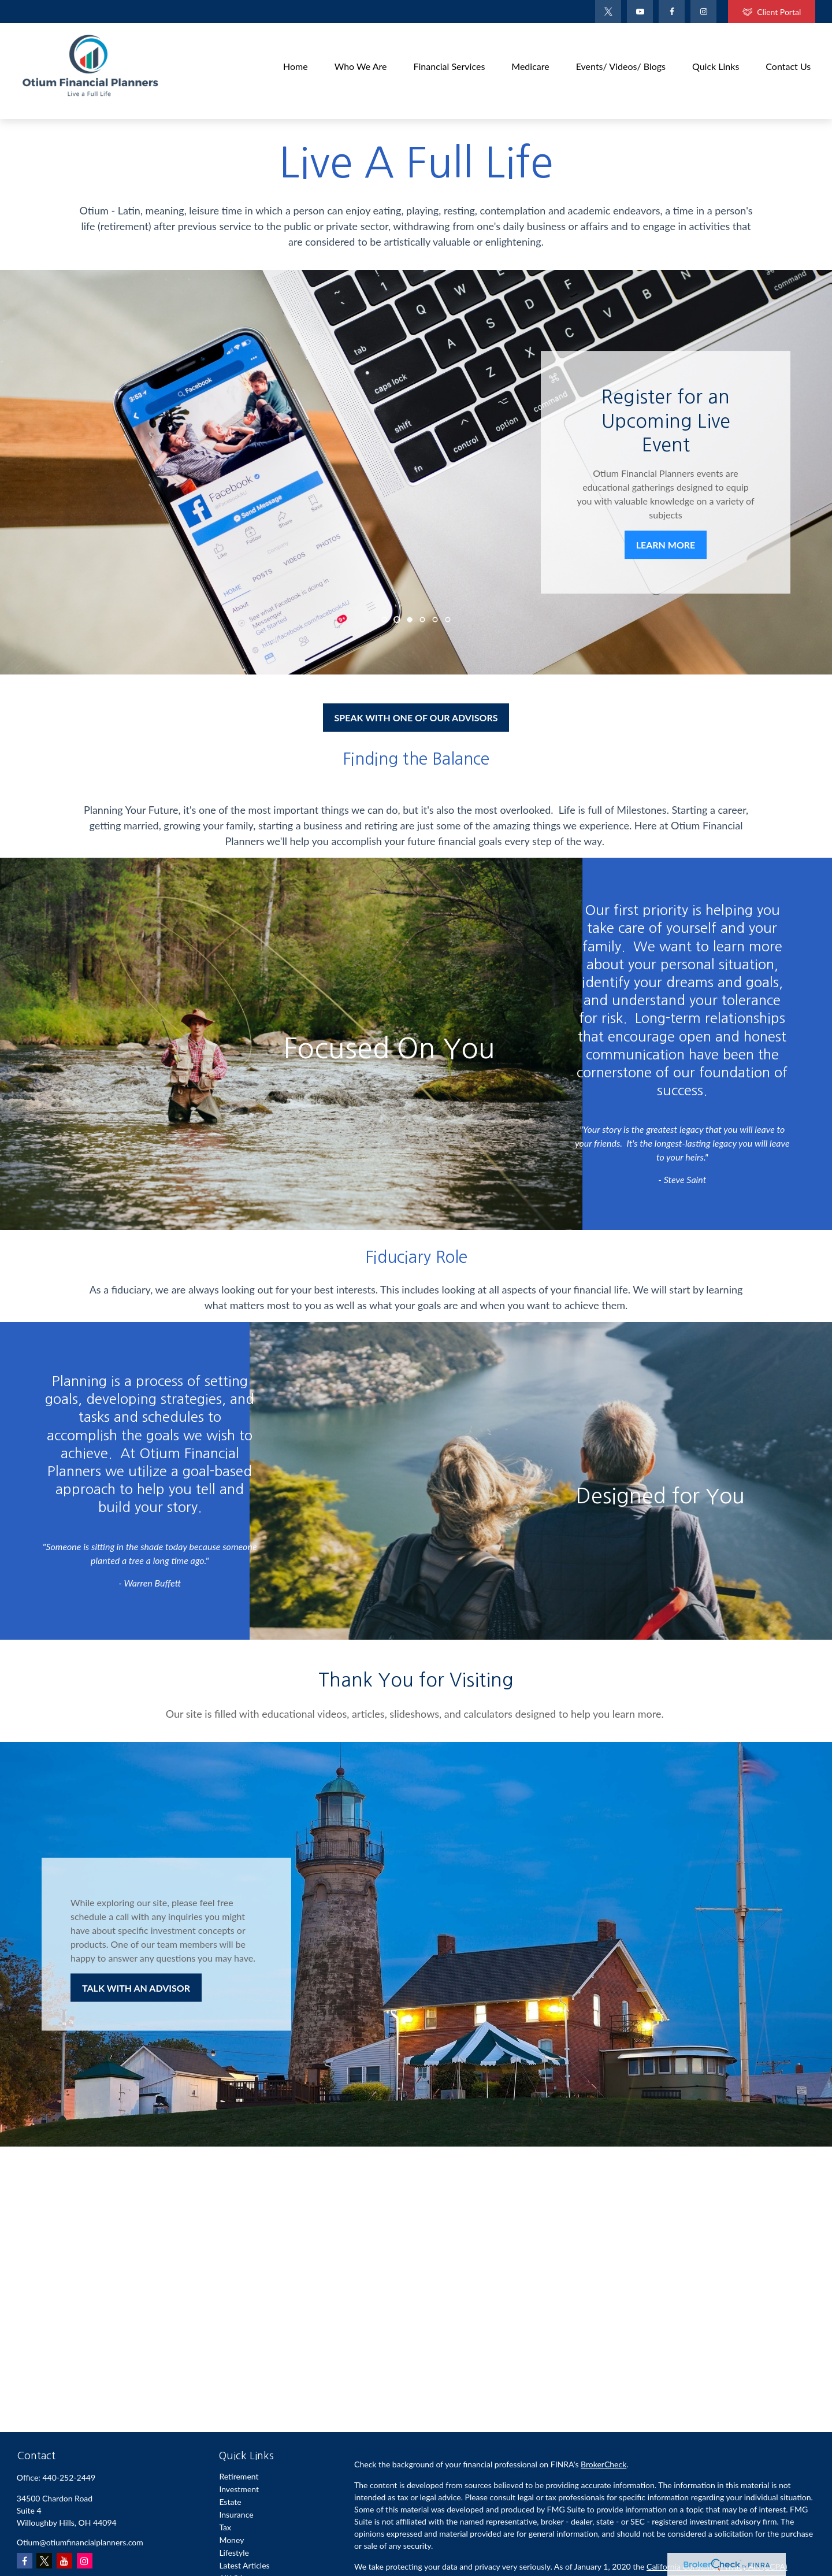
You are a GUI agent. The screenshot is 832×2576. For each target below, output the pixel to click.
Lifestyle (234, 2553)
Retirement (238, 2476)
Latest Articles (244, 2565)
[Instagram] (84, 2560)
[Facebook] (672, 11)
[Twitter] (608, 11)
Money (231, 2540)
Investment (239, 2489)
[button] (295, 65)
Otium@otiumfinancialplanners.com (80, 2542)
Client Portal (771, 12)
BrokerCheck (603, 2464)
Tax (225, 2527)
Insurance (236, 2514)
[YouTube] (640, 11)
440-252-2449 (68, 2477)
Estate (230, 2502)
